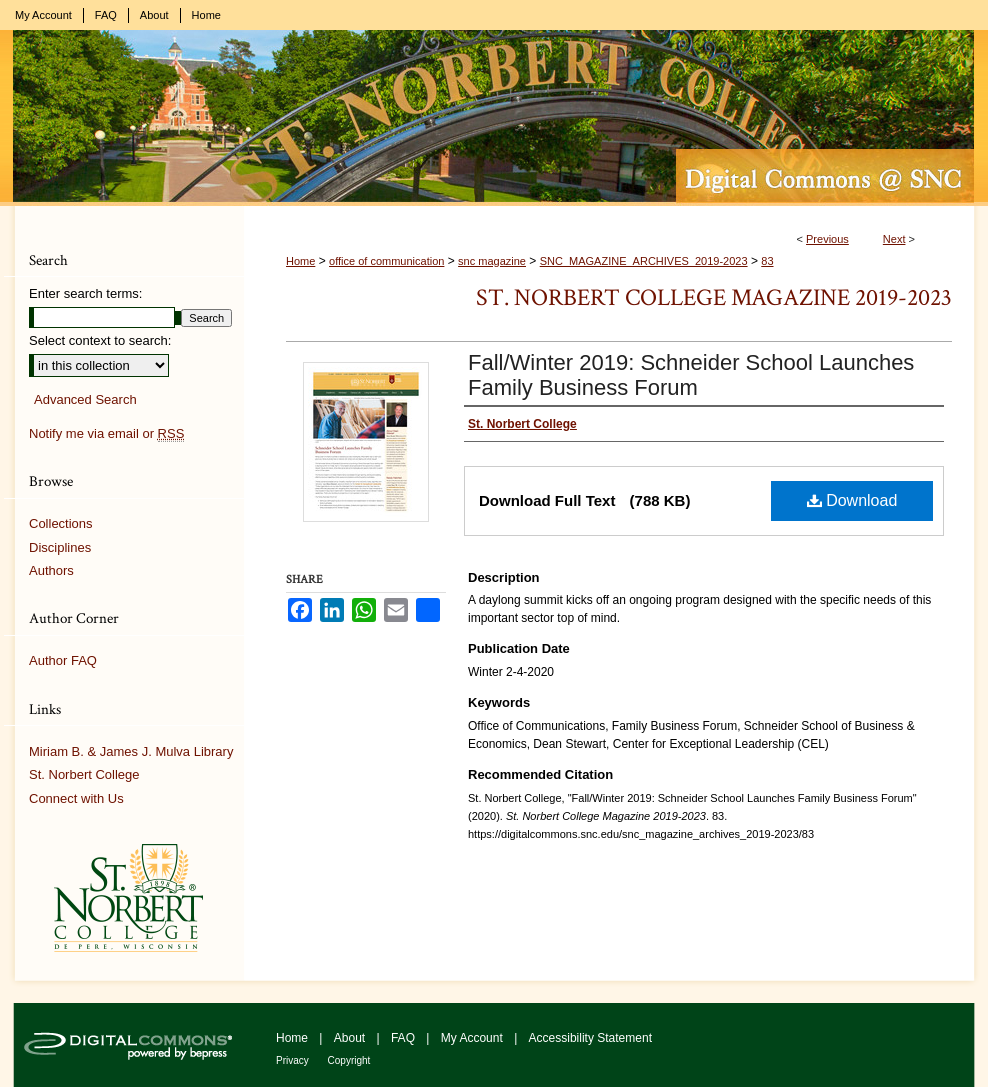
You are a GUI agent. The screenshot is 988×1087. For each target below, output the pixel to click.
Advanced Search (85, 399)
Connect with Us (76, 798)
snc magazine (492, 261)
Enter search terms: (85, 293)
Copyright (349, 1060)
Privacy (294, 1060)
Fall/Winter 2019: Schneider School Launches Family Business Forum (691, 375)
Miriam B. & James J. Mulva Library (131, 751)
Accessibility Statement (590, 1038)
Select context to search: (100, 340)
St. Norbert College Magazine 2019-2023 (714, 297)
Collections (61, 523)
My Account (473, 1038)
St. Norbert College (84, 774)
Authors (51, 570)
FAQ (404, 1038)
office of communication (386, 261)
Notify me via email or (106, 434)
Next (894, 239)
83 (767, 261)
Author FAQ (63, 660)
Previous (827, 239)
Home (300, 261)
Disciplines (60, 547)
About (351, 1038)
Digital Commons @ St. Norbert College (494, 118)
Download (852, 500)
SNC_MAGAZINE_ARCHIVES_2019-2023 (644, 261)
